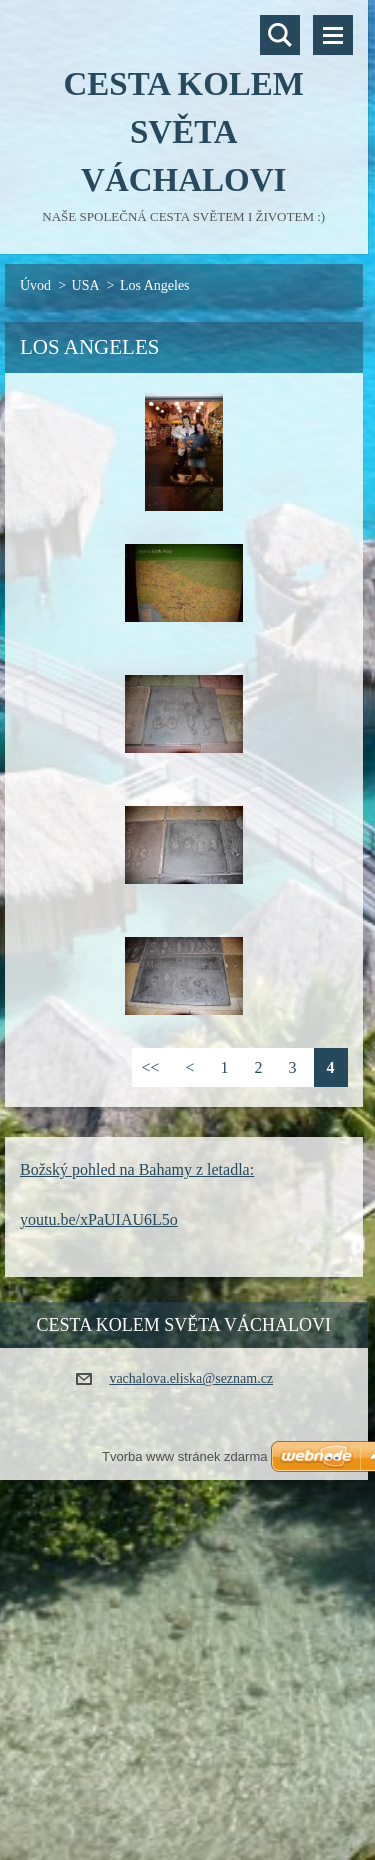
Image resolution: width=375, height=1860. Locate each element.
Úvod (35, 285)
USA (86, 285)
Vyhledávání (280, 35)
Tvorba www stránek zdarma (184, 1456)
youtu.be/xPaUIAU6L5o (99, 1219)
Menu (333, 35)
